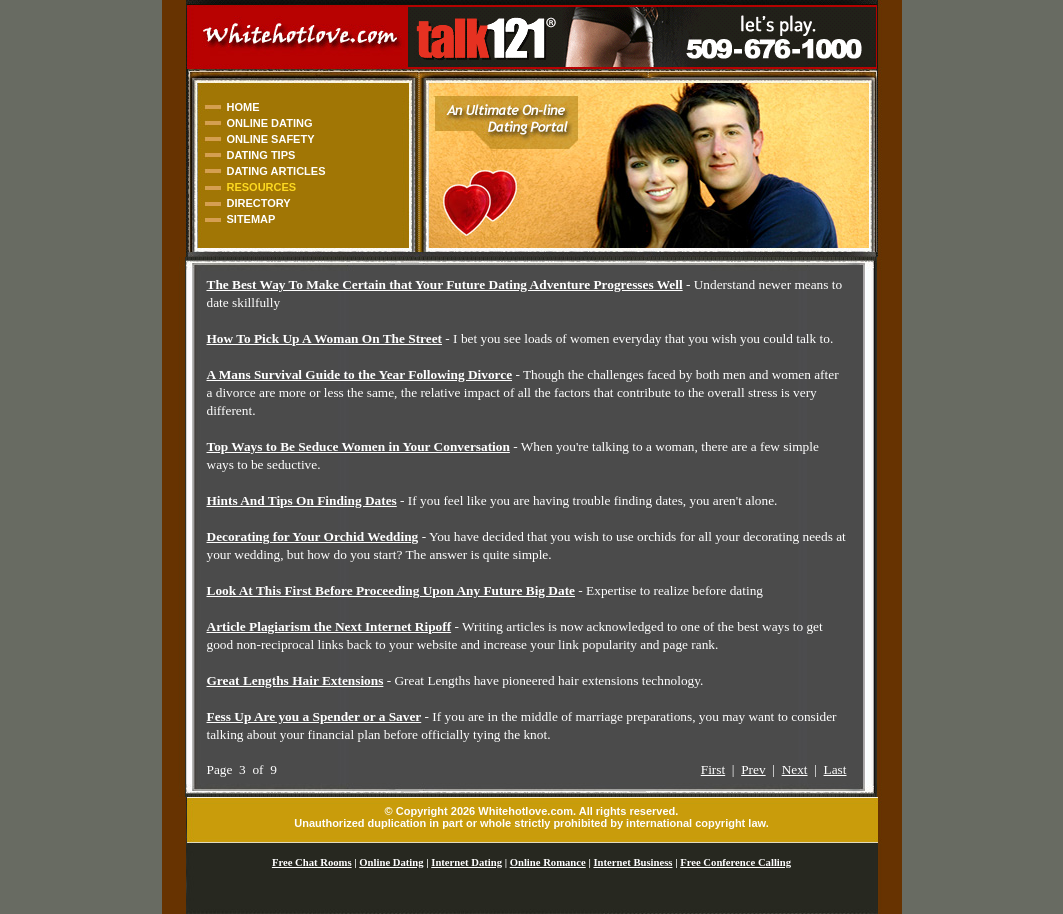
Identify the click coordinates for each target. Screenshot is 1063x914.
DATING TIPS (261, 155)
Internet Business (632, 862)
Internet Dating (466, 862)
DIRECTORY (259, 203)
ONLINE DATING (270, 123)
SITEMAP (251, 219)
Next (795, 769)
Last (835, 769)
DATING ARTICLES (276, 171)
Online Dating (391, 862)
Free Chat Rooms (312, 862)
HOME (243, 107)
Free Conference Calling (735, 862)
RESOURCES (262, 187)
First (713, 769)
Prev (753, 769)
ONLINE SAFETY (271, 139)
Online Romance (548, 862)
